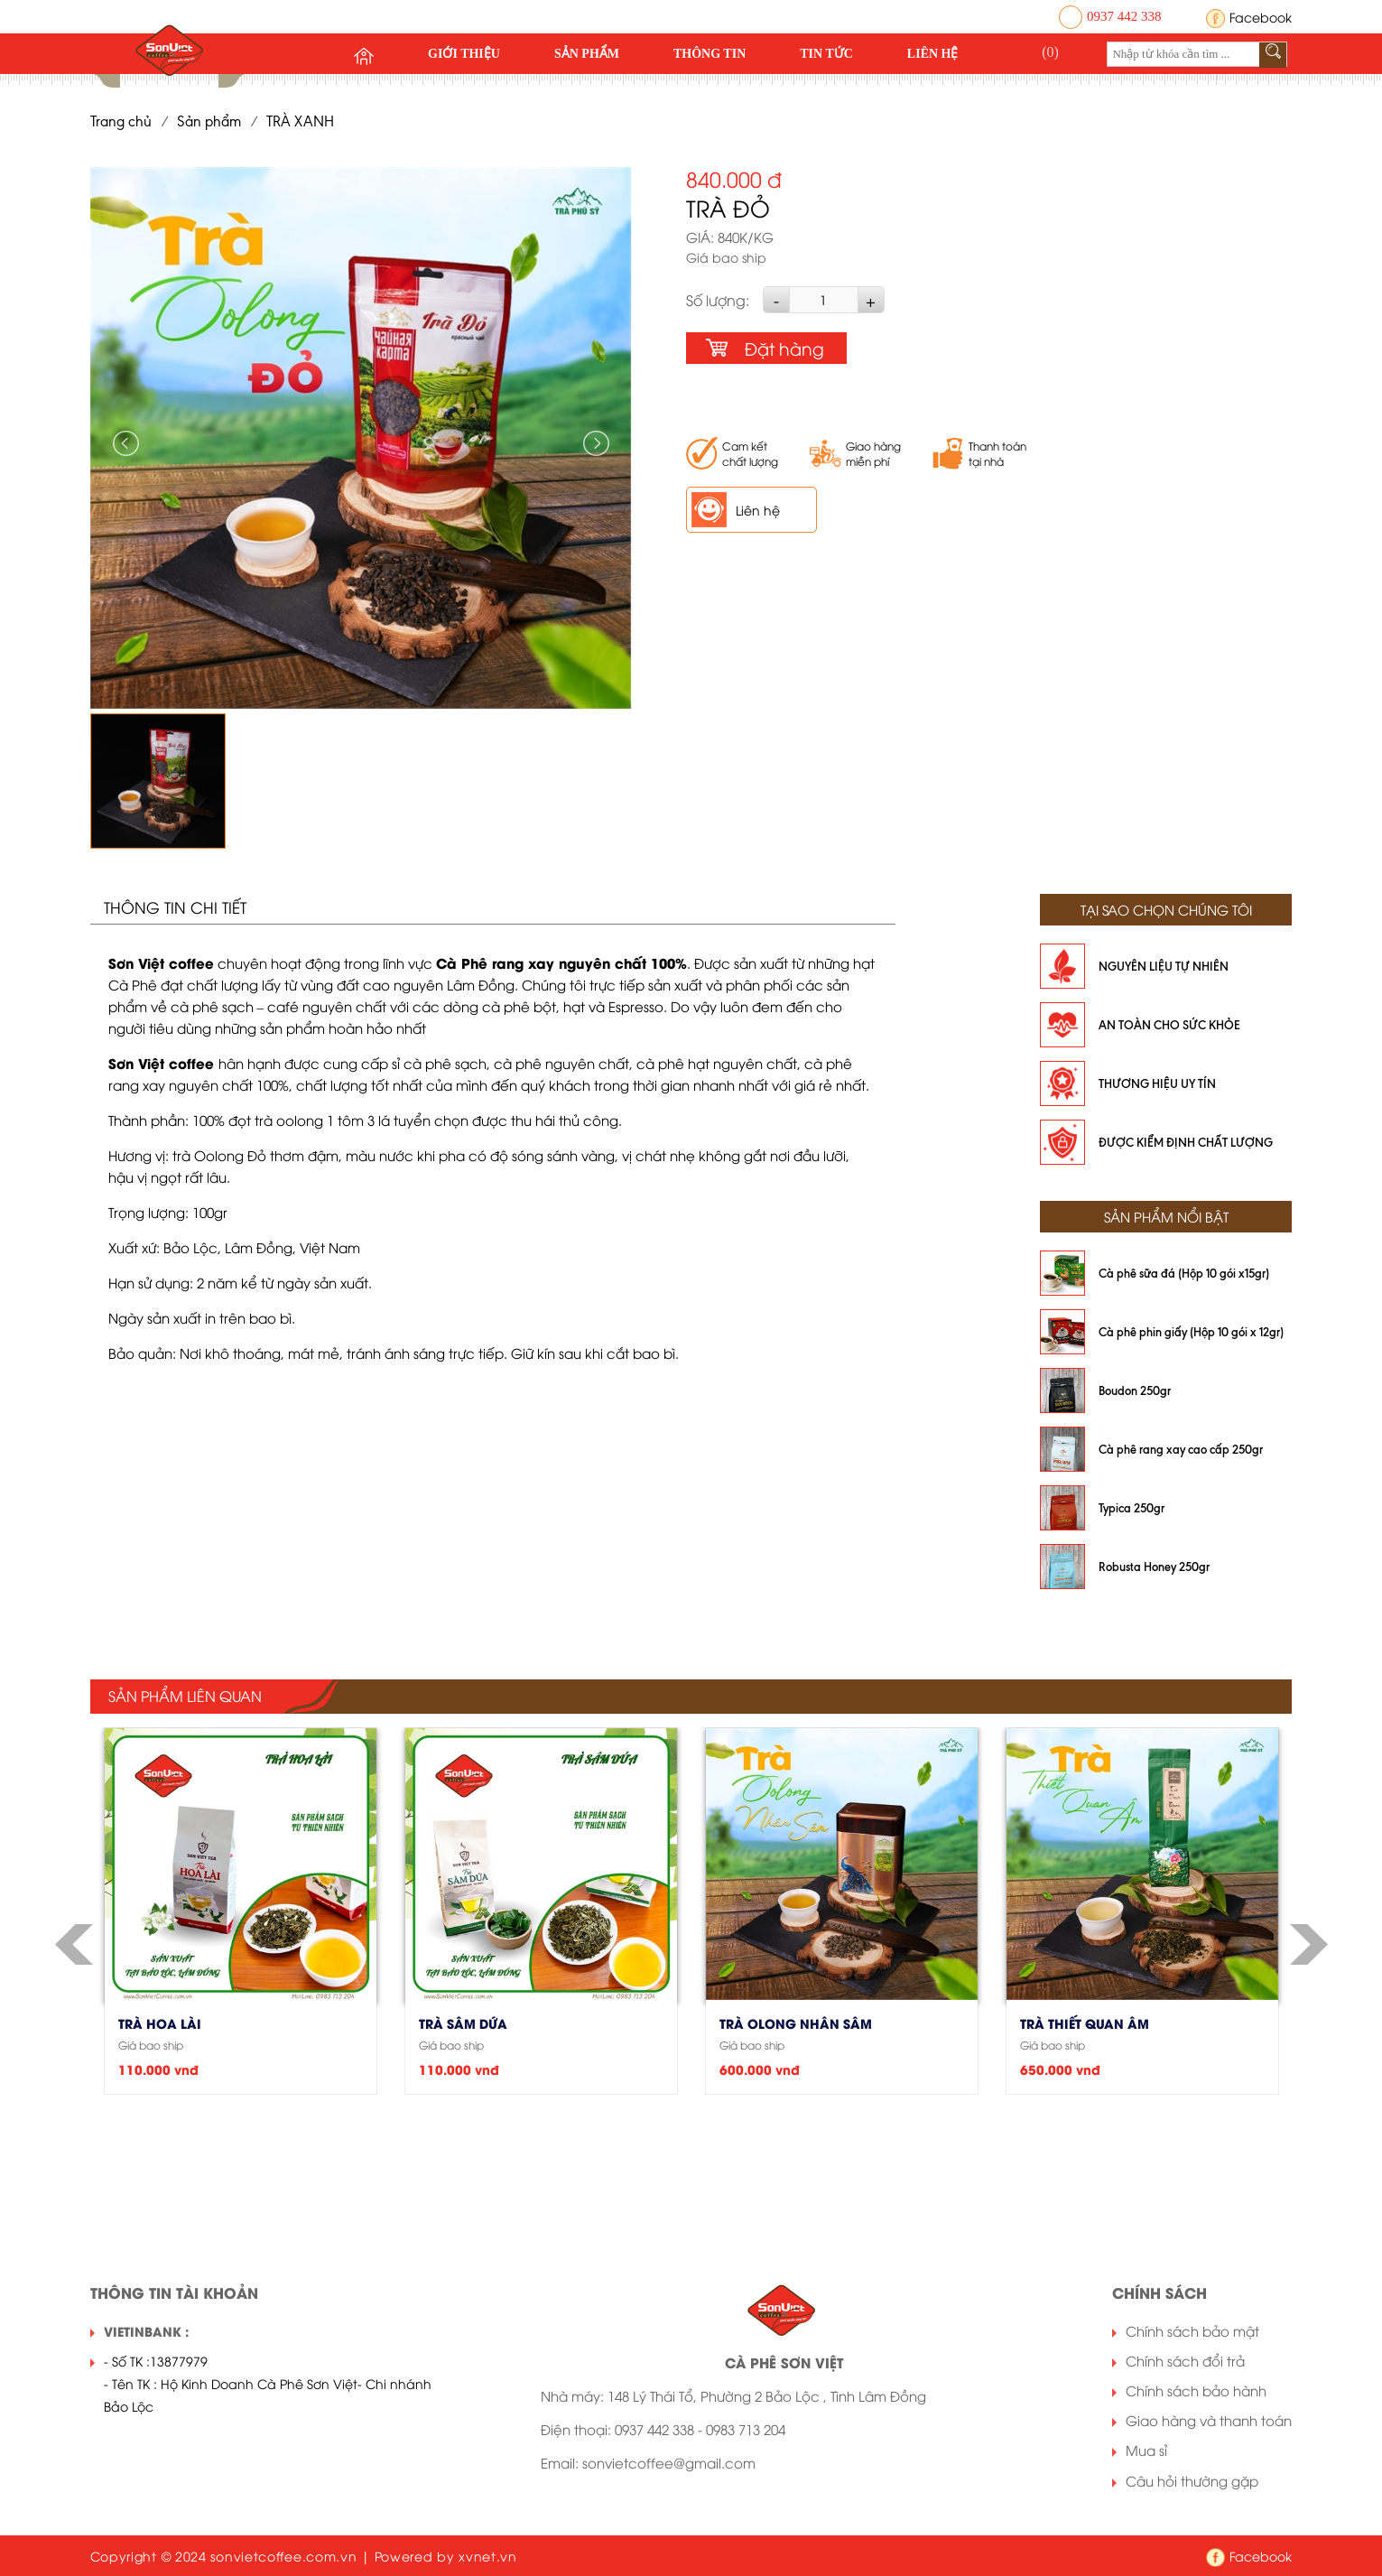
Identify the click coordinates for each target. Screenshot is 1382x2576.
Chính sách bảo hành (1196, 2390)
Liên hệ (933, 53)
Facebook (1260, 16)
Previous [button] (127, 443)
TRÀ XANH (300, 121)
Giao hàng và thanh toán (1209, 2420)
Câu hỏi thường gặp (1192, 2480)
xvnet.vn (488, 2555)
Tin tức (826, 53)
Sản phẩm (586, 53)
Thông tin (709, 53)
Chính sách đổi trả (1185, 2360)
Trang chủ (121, 121)
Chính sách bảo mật (1192, 2330)
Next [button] (594, 443)
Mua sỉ (1146, 2450)
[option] (361, 438)
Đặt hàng (784, 347)
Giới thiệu (464, 53)
